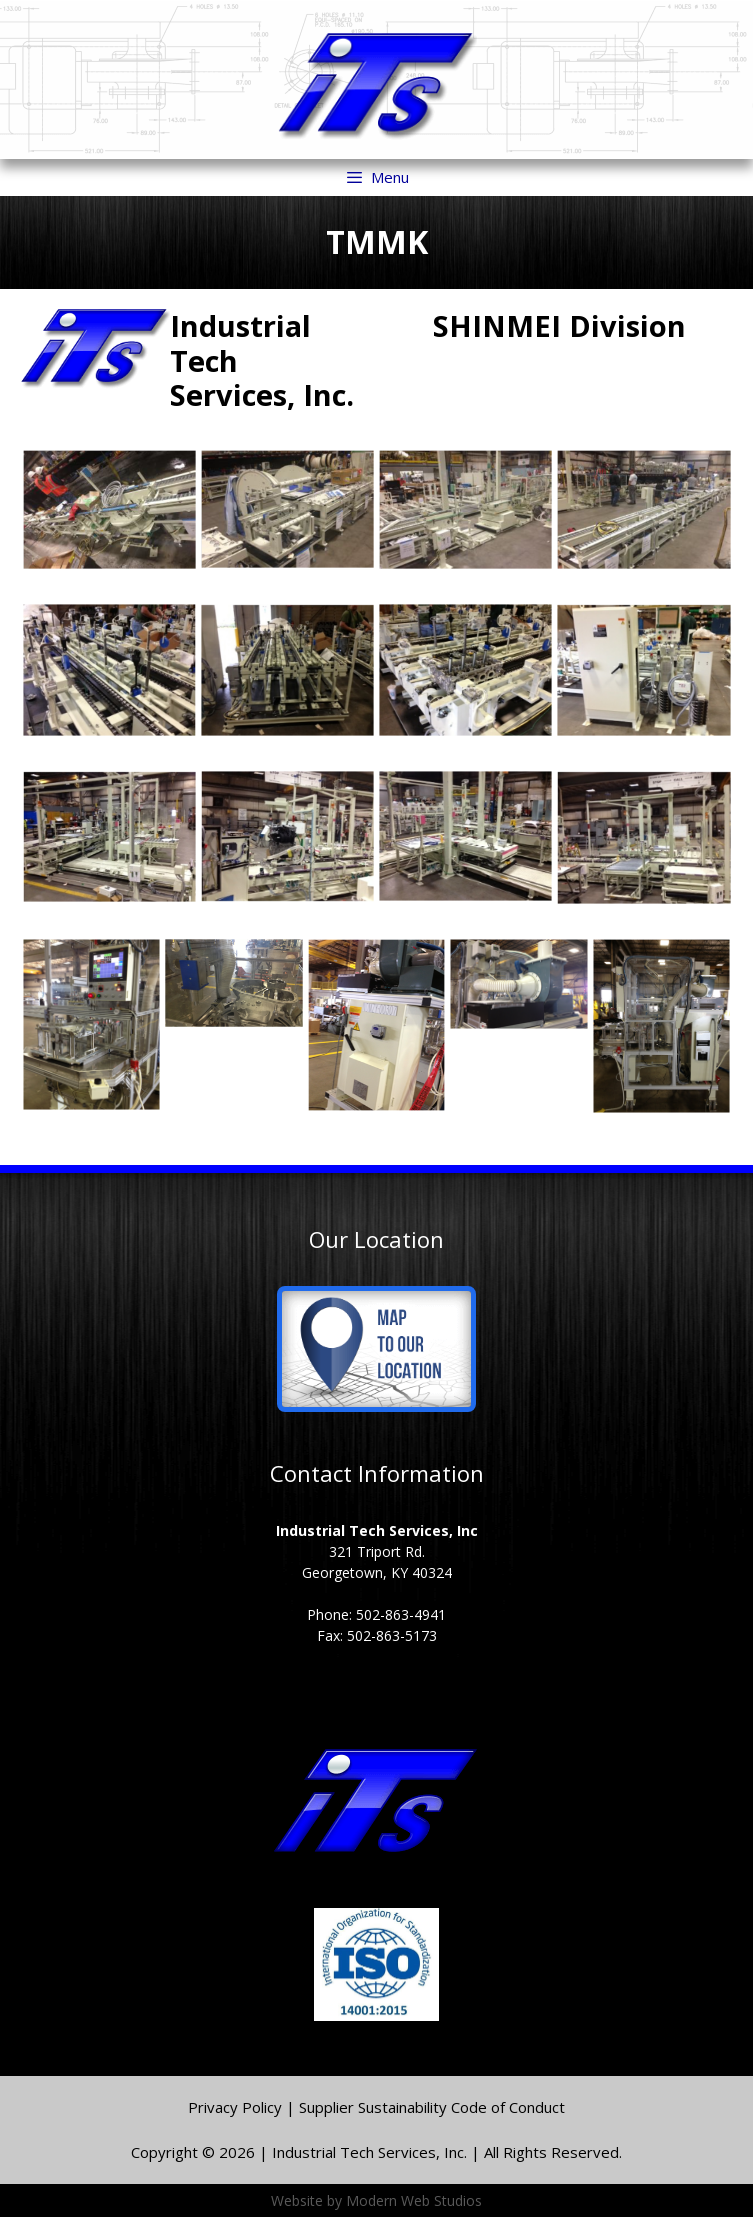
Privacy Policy (237, 2107)
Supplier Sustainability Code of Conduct (432, 2107)
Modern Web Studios (414, 2200)
